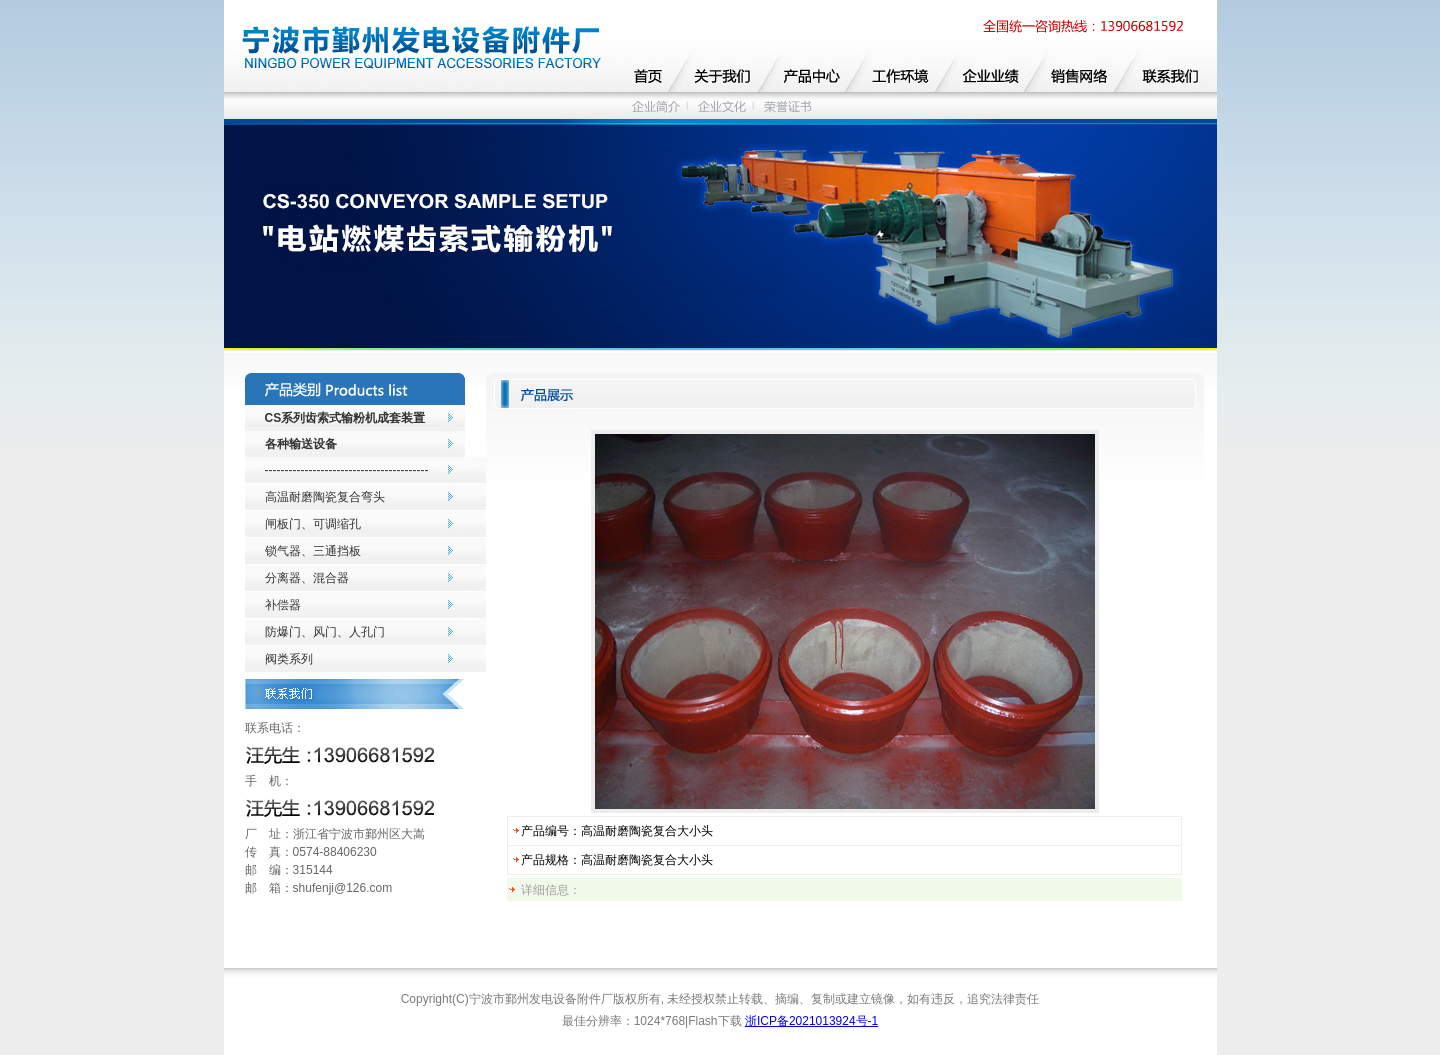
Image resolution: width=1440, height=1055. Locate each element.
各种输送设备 (301, 444)
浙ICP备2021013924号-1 (811, 1021)
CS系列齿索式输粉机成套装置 (345, 418)
